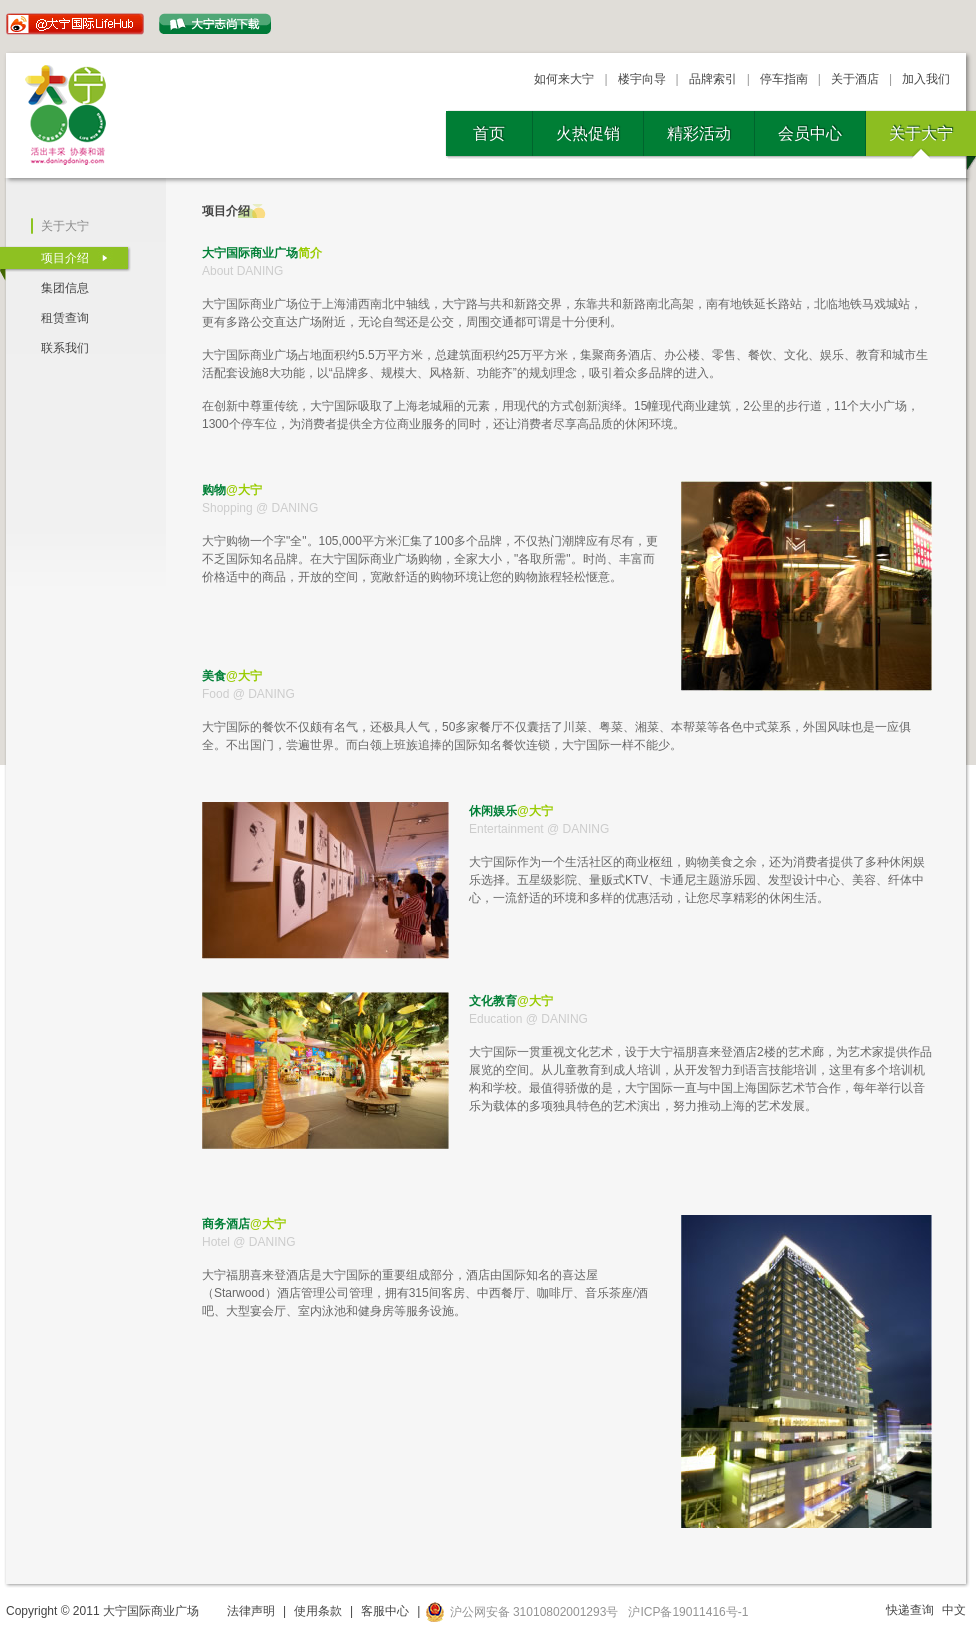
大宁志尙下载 (215, 23)
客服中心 (385, 1611)
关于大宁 (921, 133)
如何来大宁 (564, 79)
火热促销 (588, 133)
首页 (489, 133)
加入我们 (926, 79)
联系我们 (65, 348)
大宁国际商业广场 (69, 115)
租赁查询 (65, 318)
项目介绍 (65, 258)
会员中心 (810, 133)
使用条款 (318, 1611)
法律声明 (251, 1611)
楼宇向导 (642, 79)
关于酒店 (855, 79)
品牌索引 (713, 79)
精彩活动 (699, 133)
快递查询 (910, 1610)
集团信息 (65, 288)
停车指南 (784, 79)
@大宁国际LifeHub (75, 24)
